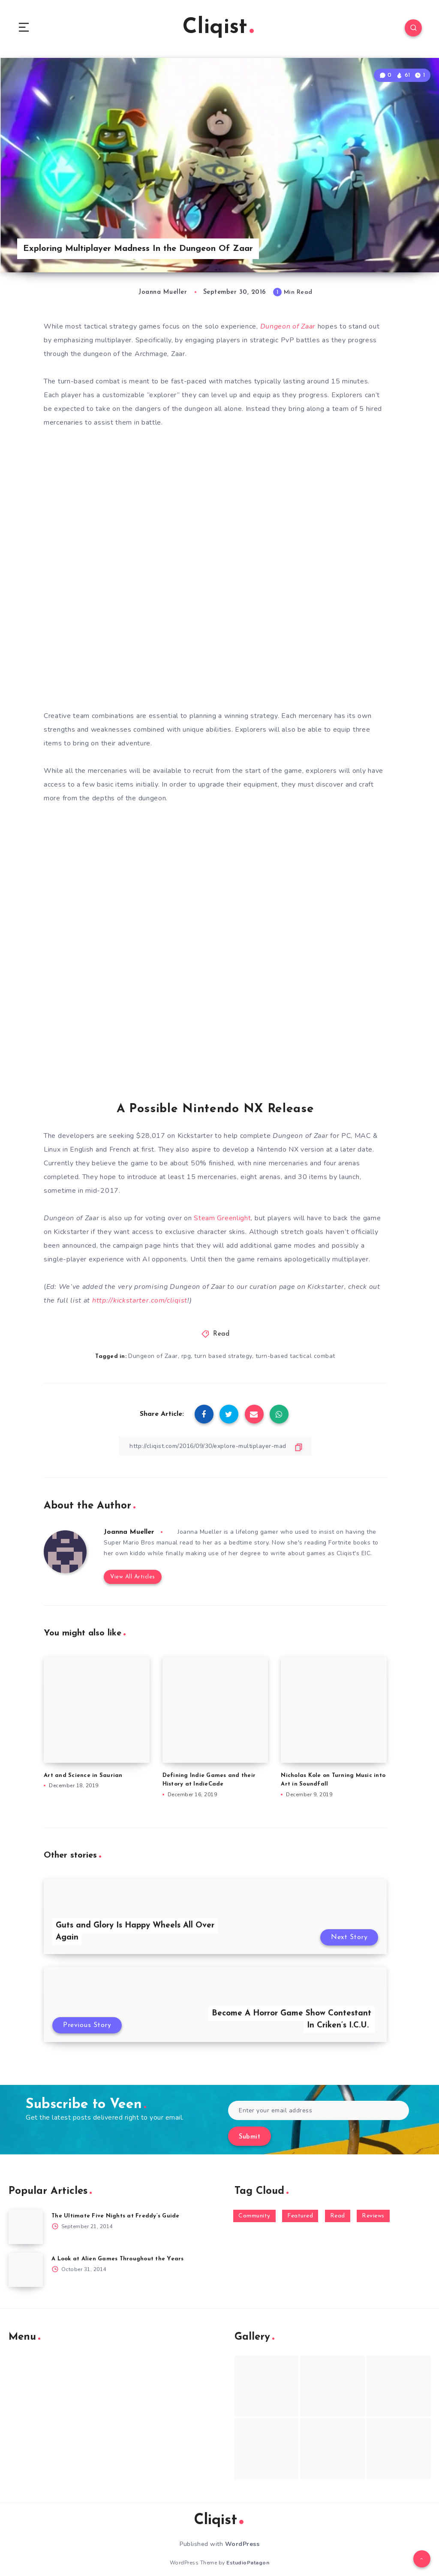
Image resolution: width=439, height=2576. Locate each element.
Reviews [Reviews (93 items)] (373, 2216)
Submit (249, 2137)
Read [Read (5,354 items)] (337, 2216)
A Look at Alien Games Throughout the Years (117, 2259)
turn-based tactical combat (295, 1356)
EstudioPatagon (247, 2562)
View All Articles (132, 1577)
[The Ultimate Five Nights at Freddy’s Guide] (26, 2227)
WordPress (242, 2544)
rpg (186, 1356)
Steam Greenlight (222, 1218)
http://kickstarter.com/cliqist (139, 1300)
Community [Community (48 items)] (254, 2216)
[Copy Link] (215, 1446)
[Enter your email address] (318, 2110)
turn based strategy (223, 1356)
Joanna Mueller (129, 1532)
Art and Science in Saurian (83, 1775)
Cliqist (218, 28)
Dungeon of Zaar (153, 1356)
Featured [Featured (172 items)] (300, 2216)
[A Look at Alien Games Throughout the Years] (26, 2270)
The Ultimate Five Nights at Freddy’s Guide (115, 2216)
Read (221, 1334)
